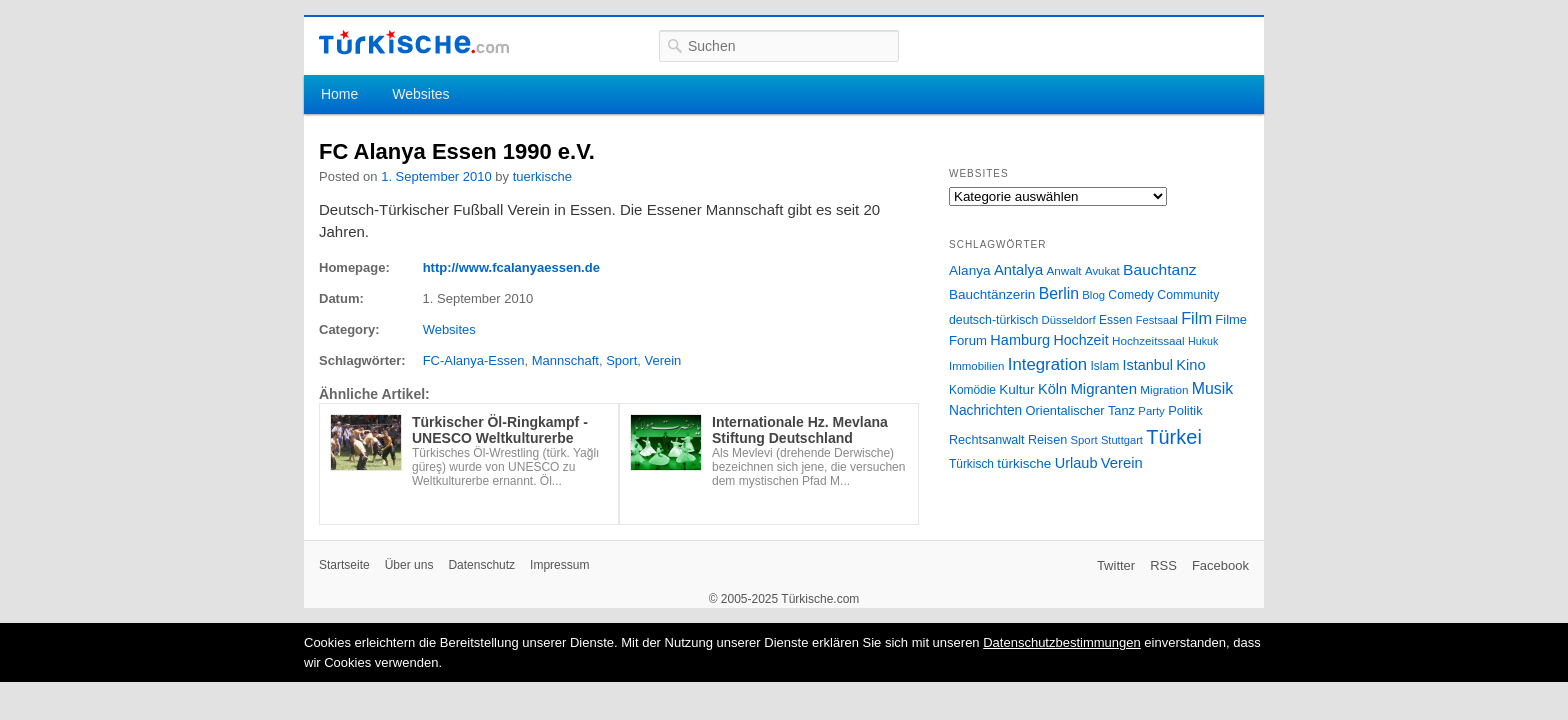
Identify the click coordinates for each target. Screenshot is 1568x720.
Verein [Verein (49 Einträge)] (1122, 463)
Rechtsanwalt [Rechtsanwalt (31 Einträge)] (987, 440)
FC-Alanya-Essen (474, 360)
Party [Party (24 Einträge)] (1151, 411)
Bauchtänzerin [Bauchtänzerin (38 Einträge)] (992, 294)
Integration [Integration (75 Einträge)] (1047, 364)
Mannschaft (565, 360)
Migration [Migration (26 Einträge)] (1164, 389)
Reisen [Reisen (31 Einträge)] (1047, 440)
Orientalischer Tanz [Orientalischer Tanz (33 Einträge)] (1080, 410)
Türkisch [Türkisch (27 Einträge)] (971, 464)
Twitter (1116, 565)
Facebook (1220, 565)
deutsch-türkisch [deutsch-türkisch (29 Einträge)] (993, 320)
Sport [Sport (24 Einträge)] (1084, 440)
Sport (621, 360)
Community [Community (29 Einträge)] (1188, 295)
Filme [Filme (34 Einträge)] (1231, 319)
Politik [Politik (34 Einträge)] (1185, 410)
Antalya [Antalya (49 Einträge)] (1018, 270)
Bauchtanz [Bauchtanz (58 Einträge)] (1159, 269)
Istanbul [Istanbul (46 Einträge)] (1148, 365)
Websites (420, 94)
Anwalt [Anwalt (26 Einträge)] (1064, 270)
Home (339, 94)
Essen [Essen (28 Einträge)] (1115, 320)
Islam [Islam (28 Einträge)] (1104, 366)
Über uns (409, 565)
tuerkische (542, 176)
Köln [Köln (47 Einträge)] (1052, 389)
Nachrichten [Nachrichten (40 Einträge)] (985, 410)
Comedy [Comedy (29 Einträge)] (1131, 295)
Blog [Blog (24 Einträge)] (1093, 295)
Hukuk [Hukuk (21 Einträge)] (1203, 341)
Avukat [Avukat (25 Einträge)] (1102, 271)
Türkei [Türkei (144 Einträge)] (1174, 437)
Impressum (559, 565)
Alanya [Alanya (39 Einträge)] (970, 270)
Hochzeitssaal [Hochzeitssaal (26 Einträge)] (1148, 340)
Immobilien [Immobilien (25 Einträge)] (976, 366)
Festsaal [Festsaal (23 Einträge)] (1157, 320)
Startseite (344, 565)
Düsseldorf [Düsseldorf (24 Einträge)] (1069, 320)
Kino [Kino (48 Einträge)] (1190, 365)
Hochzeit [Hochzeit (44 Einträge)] (1080, 340)
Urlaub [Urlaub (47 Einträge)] (1076, 463)
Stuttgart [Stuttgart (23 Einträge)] (1122, 440)
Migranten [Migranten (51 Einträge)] (1103, 388)
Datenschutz (481, 565)
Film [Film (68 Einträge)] (1196, 318)
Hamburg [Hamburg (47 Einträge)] (1020, 340)
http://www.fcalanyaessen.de (511, 267)
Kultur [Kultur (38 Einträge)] (1016, 389)
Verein (662, 360)
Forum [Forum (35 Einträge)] (968, 340)
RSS (1163, 565)
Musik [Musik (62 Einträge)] (1213, 388)
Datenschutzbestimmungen (1062, 642)
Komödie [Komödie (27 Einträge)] (972, 390)
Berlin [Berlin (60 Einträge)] (1059, 293)
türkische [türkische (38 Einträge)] (1024, 463)
